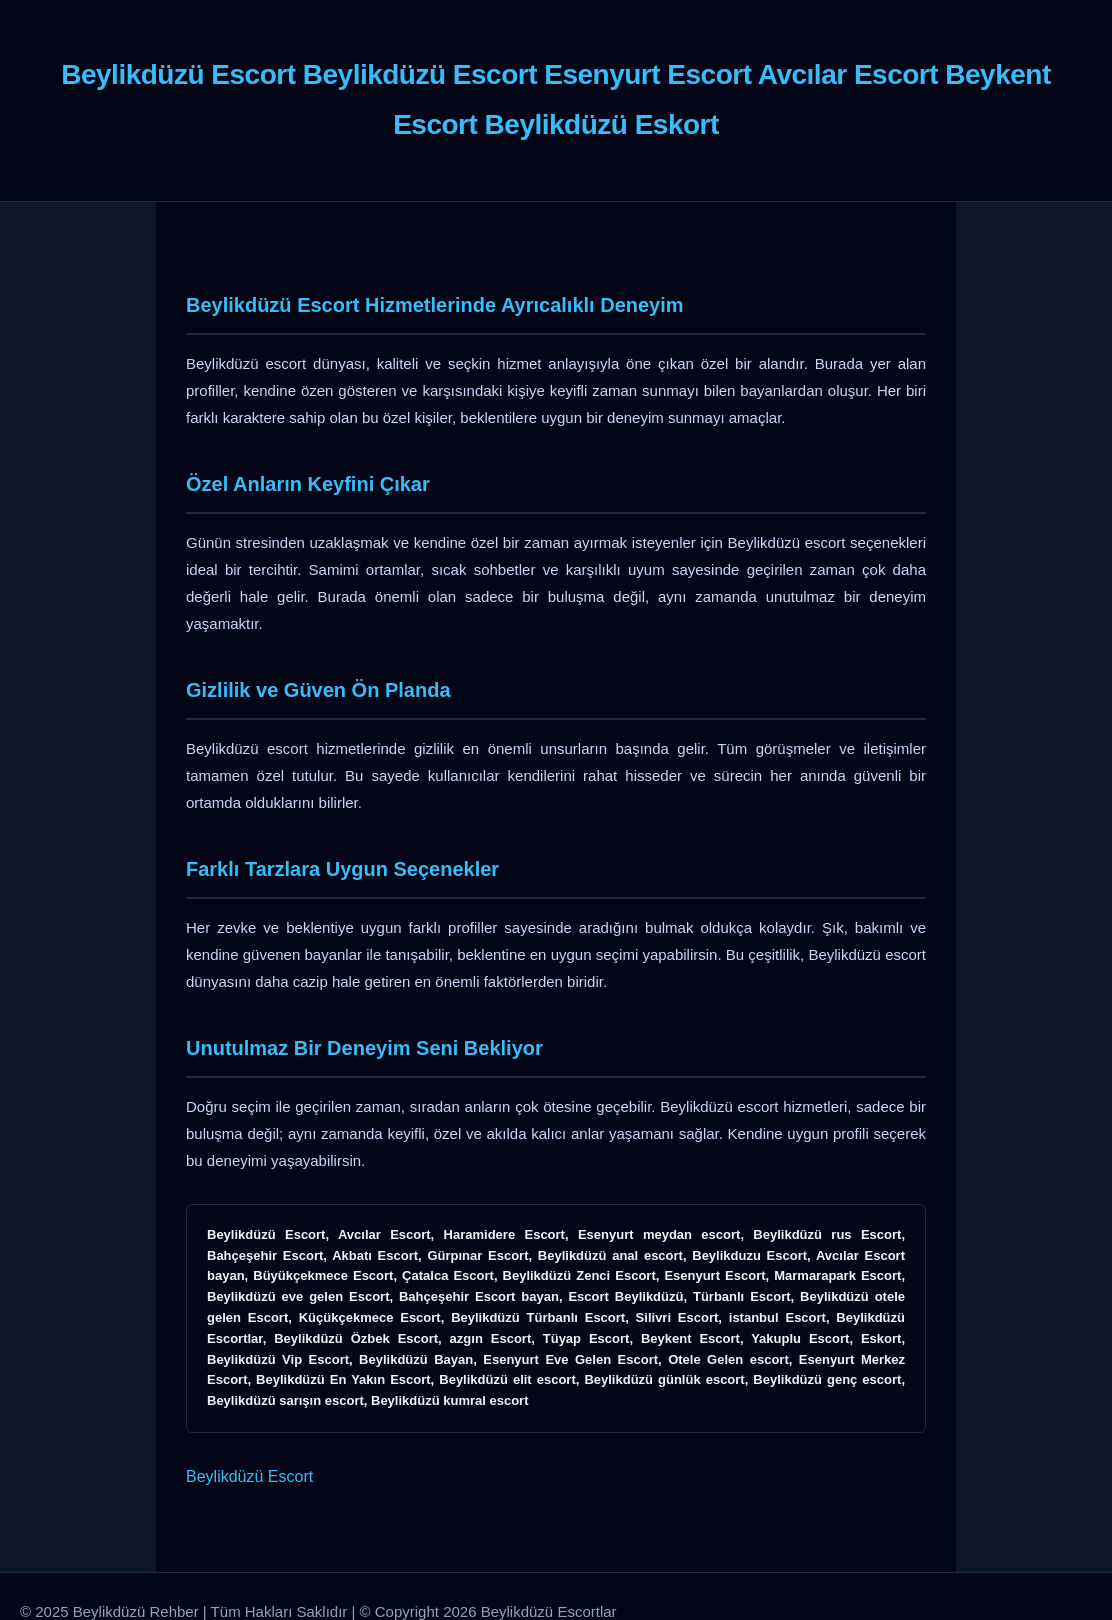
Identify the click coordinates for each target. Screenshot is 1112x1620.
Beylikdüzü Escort (249, 1476)
